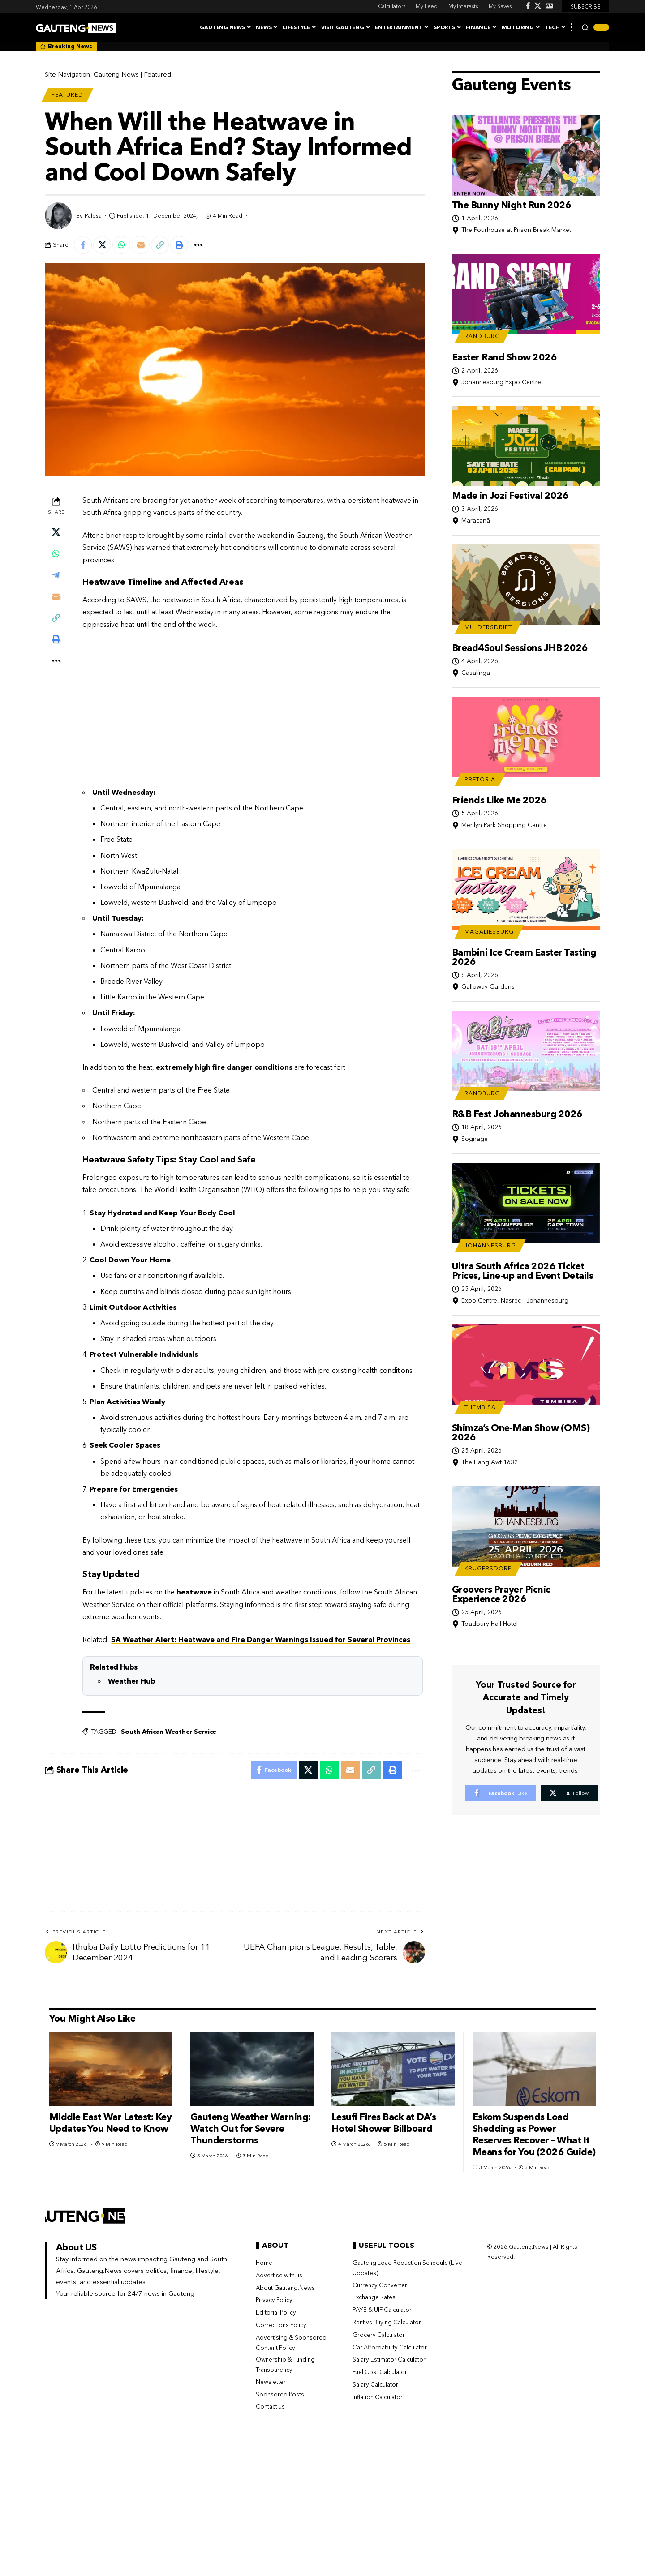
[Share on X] (102, 245)
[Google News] (549, 6)
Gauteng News (116, 74)
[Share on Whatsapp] (121, 245)
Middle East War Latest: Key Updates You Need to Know (110, 2122)
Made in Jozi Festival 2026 (510, 494)
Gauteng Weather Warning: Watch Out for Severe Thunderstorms (250, 2128)
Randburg (482, 334)
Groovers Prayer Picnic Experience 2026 (501, 1592)
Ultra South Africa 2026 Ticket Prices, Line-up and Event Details (522, 1269)
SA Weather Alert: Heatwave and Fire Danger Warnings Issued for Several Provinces (260, 1639)
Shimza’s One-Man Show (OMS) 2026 (521, 1431)
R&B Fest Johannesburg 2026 (517, 1112)
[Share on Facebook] (83, 245)
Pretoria (479, 778)
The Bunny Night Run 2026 (512, 203)
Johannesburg (490, 1244)
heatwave (194, 1591)
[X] (537, 6)
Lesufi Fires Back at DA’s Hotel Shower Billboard (383, 2122)
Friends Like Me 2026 (499, 798)
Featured (157, 74)
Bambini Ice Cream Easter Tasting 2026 (524, 955)
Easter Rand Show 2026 (504, 355)
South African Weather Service (168, 1731)
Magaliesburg (489, 930)
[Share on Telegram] (56, 575)
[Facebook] (528, 6)
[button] (571, 27)
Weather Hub (131, 1680)
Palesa (93, 215)
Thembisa (480, 1405)
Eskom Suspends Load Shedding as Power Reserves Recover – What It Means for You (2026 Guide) (534, 2134)
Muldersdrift (488, 625)
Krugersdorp (488, 1567)
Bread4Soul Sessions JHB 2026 (520, 646)
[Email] (141, 245)
